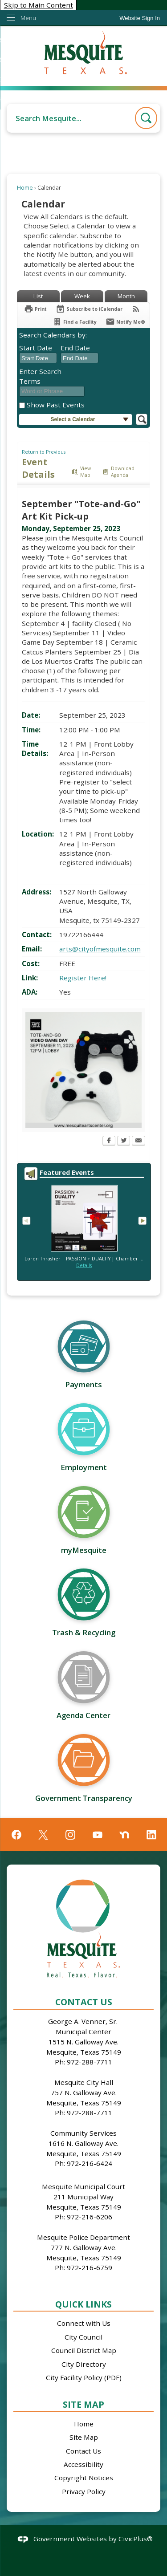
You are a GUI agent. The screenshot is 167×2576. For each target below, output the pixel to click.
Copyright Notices (83, 2477)
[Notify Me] (125, 321)
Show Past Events (56, 404)
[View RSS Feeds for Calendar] (136, 308)
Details (84, 1265)
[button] (146, 118)
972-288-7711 (89, 2061)
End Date (75, 347)
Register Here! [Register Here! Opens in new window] (82, 977)
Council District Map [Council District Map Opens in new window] (83, 2350)
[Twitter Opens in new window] (123, 1141)
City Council (83, 2336)
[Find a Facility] (75, 321)
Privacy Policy (84, 2491)
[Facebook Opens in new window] (108, 1141)
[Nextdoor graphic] (124, 1835)
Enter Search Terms (40, 376)
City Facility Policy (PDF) (84, 2377)
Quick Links (83, 2304)
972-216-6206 (89, 2216)
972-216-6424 (89, 2163)
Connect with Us (83, 2323)
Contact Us (83, 2450)
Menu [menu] (28, 18)
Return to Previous (43, 452)
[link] (139, 18)
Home (25, 187)
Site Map (83, 2404)
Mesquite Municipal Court (83, 2186)
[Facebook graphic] (16, 1835)
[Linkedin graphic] (151, 1835)
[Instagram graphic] (70, 1835)
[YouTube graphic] (97, 1835)
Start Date (35, 347)
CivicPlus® (135, 2538)
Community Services (83, 2133)
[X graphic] (43, 1835)
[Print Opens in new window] (35, 308)
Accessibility (83, 2464)
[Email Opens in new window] (138, 1141)
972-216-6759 (89, 2267)
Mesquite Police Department (83, 2237)
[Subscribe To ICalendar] (89, 308)
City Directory (83, 2364)
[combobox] (38, 358)
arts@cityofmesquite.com (100, 948)
